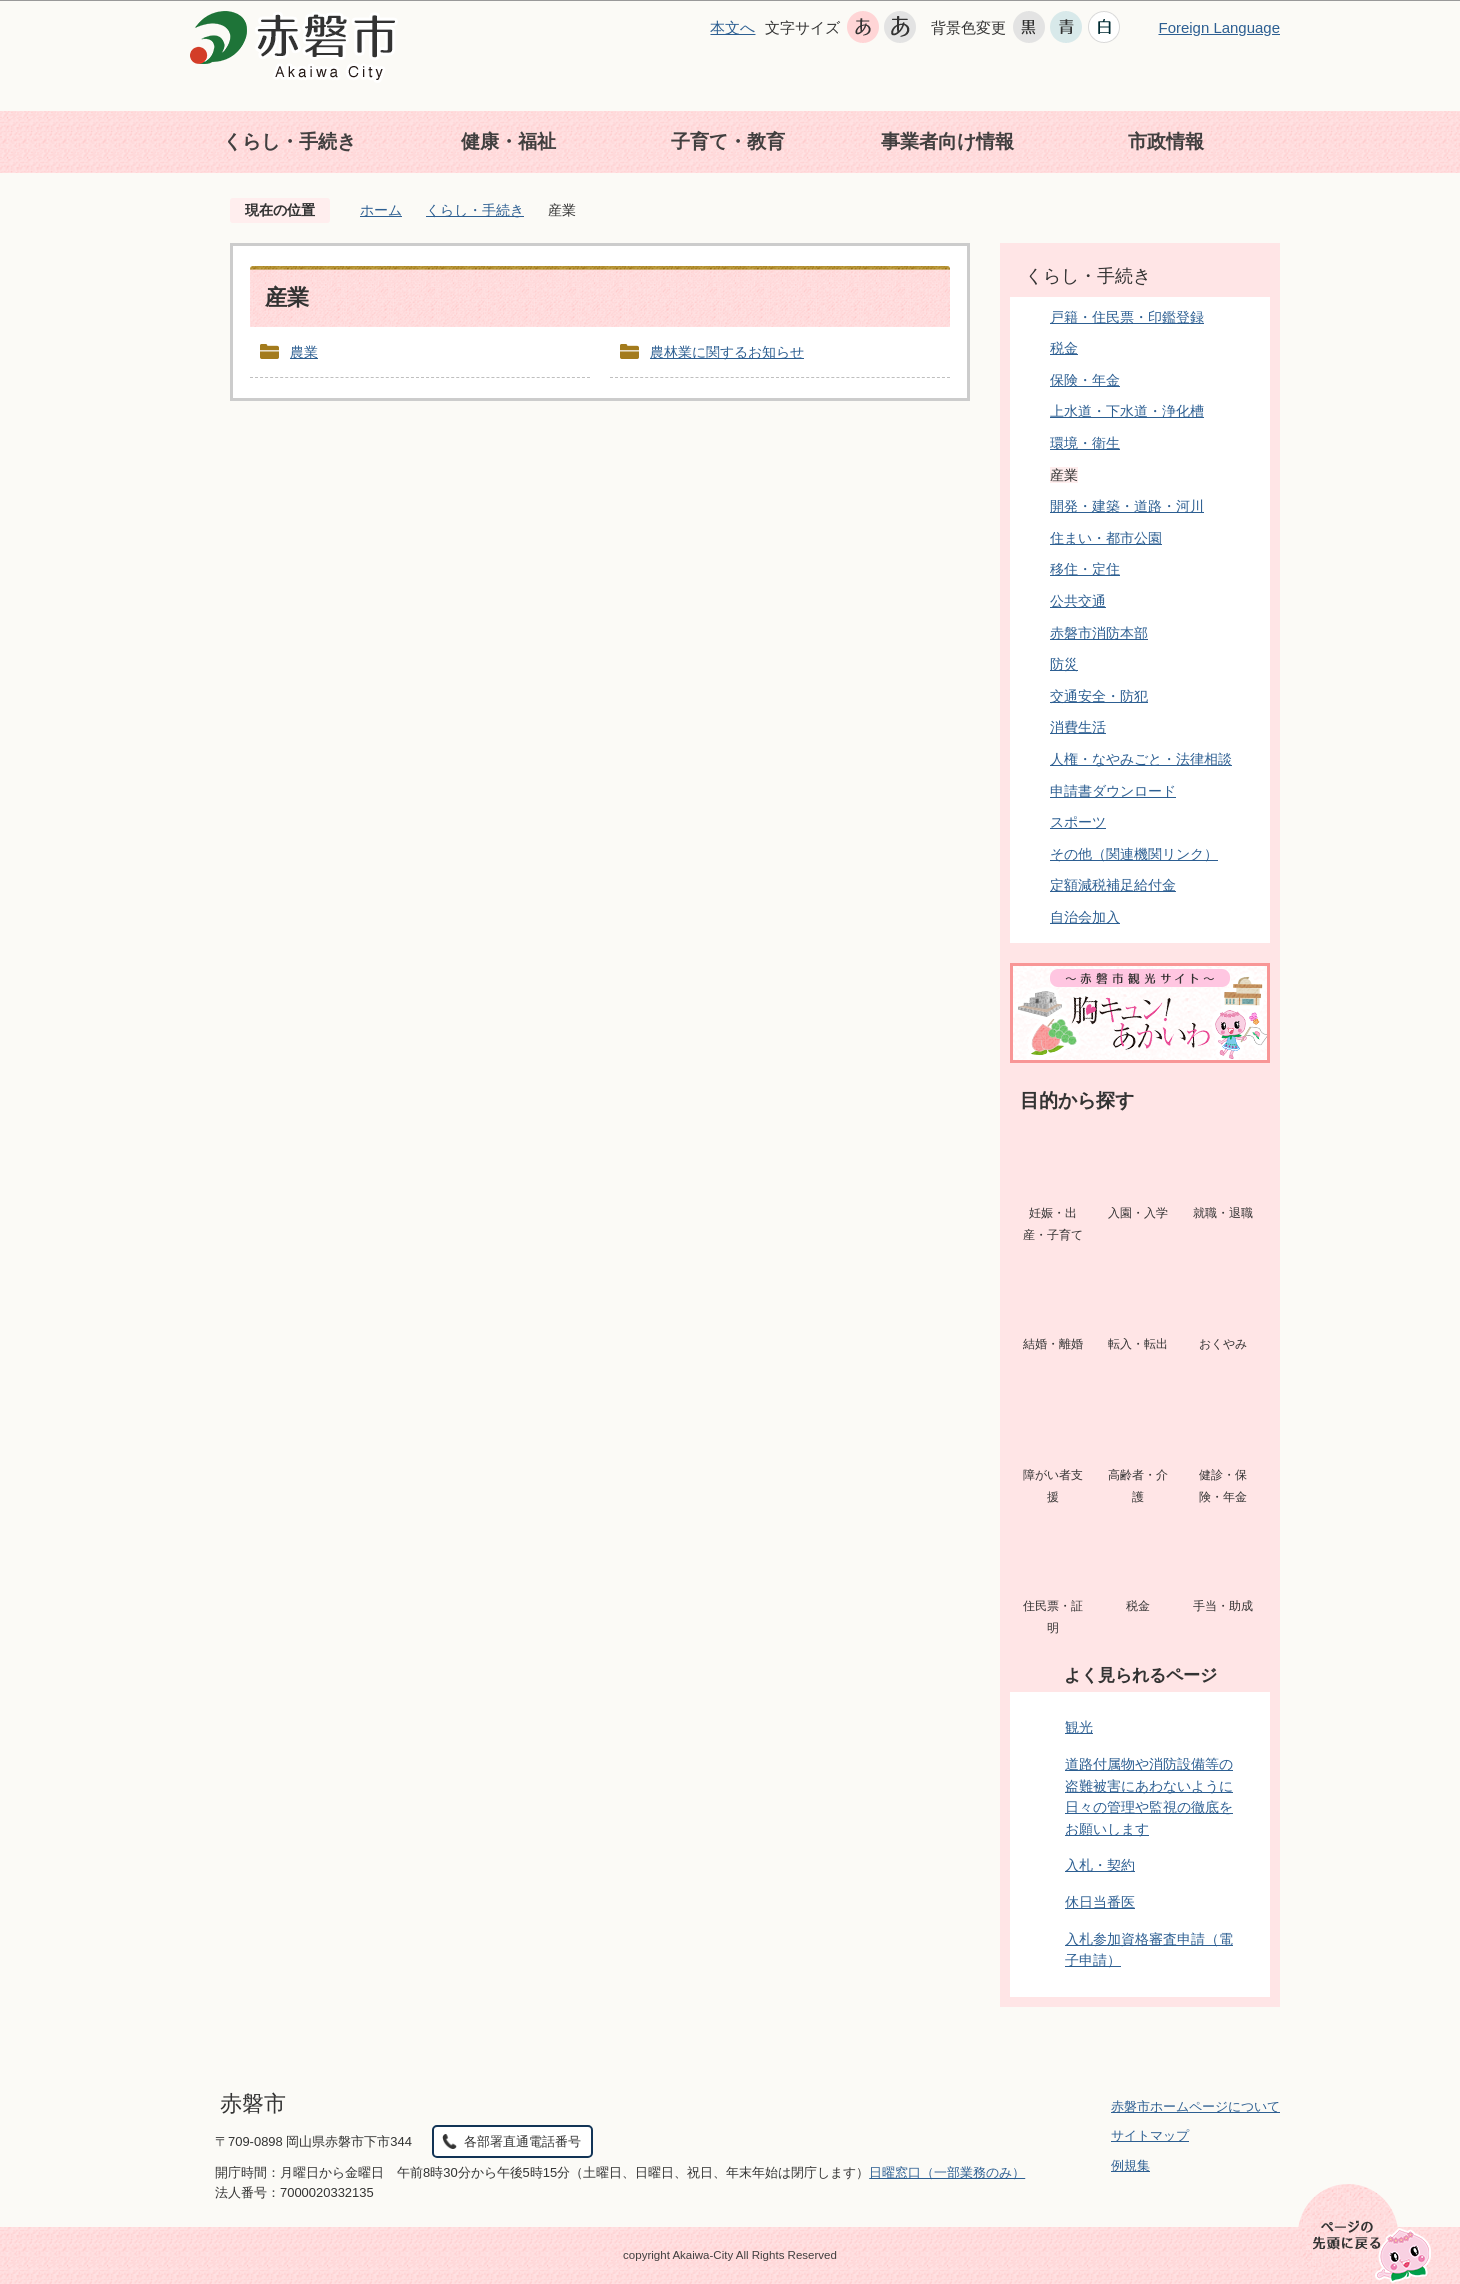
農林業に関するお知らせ (727, 352)
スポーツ (1078, 822)
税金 (1064, 348)
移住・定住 (1085, 569)
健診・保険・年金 (1223, 1486)
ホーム (381, 210)
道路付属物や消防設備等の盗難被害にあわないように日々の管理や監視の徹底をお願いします (1149, 1796)
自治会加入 (1085, 917)
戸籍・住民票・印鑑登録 (1127, 317)
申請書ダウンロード (1113, 791)
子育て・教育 (728, 141)
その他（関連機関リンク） (1134, 854)
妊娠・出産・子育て (1053, 1224)
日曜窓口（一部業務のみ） (947, 2172)
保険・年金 (1085, 380)
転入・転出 (1138, 1344)
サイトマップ (1150, 2135)
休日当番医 (1100, 1902)
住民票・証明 (1053, 1617)
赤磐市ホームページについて (1195, 2106)
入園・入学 (1138, 1213)
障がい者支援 (1053, 1486)
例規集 (1130, 2165)
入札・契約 (1100, 1865)
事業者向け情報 (947, 141)
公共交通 (1078, 601)
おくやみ (1223, 1344)
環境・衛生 (1085, 443)
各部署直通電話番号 (522, 2141)
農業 (304, 352)
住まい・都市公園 (1106, 538)
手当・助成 (1223, 1606)
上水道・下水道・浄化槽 (1127, 411)
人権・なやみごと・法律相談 (1141, 759)
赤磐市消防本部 (1099, 633)
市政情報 (1166, 141)
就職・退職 (1223, 1213)
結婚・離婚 (1053, 1344)
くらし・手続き (289, 141)
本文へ (732, 27)
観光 (1079, 1727)
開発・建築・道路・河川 (1127, 506)
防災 (1064, 664)
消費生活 (1078, 727)
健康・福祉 (508, 141)
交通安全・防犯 (1099, 696)
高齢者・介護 (1138, 1486)
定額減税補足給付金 (1113, 885)
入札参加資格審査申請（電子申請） (1149, 1950)
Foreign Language (1219, 27)
